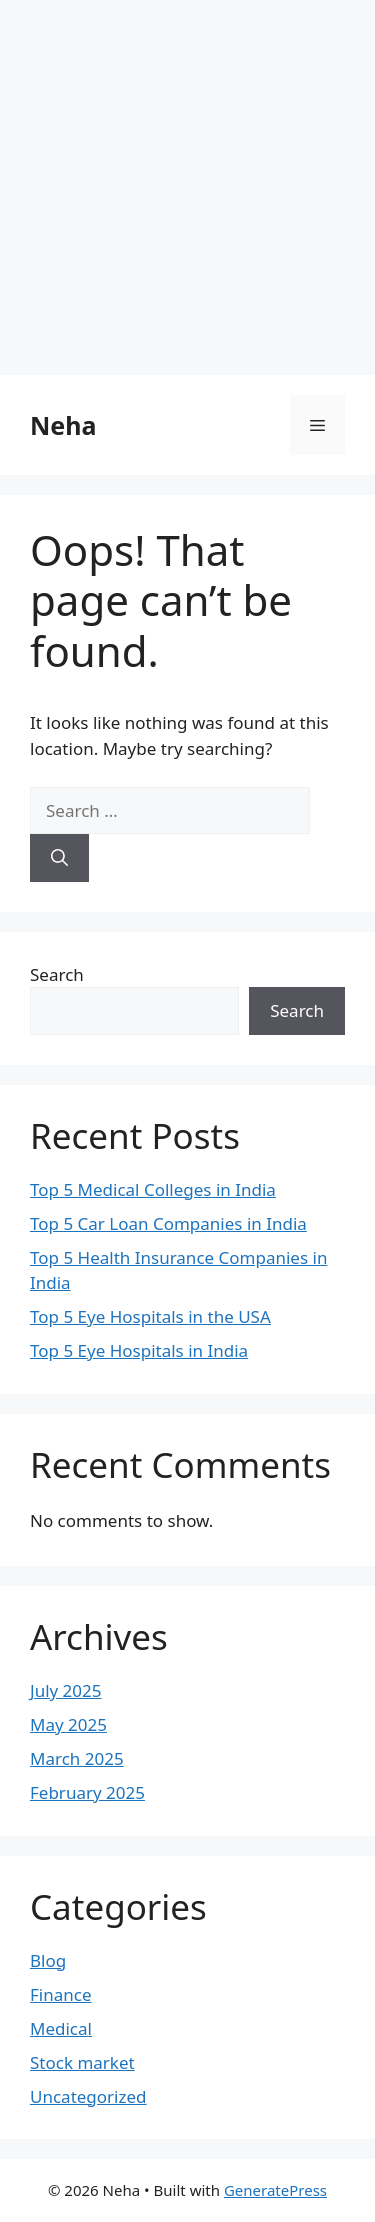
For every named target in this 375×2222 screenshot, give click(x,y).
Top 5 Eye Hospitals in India (139, 1350)
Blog (48, 1960)
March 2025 (77, 1758)
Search (57, 974)
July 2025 (66, 1690)
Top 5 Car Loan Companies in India (168, 1223)
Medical (61, 2028)
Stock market (82, 2062)
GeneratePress (275, 2190)
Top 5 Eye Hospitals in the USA (150, 1316)
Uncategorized (88, 2096)
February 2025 (87, 1792)
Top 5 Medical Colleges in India (153, 1189)
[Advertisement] (187, 187)
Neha (63, 425)
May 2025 (68, 1724)
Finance (61, 1994)
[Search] (59, 858)
